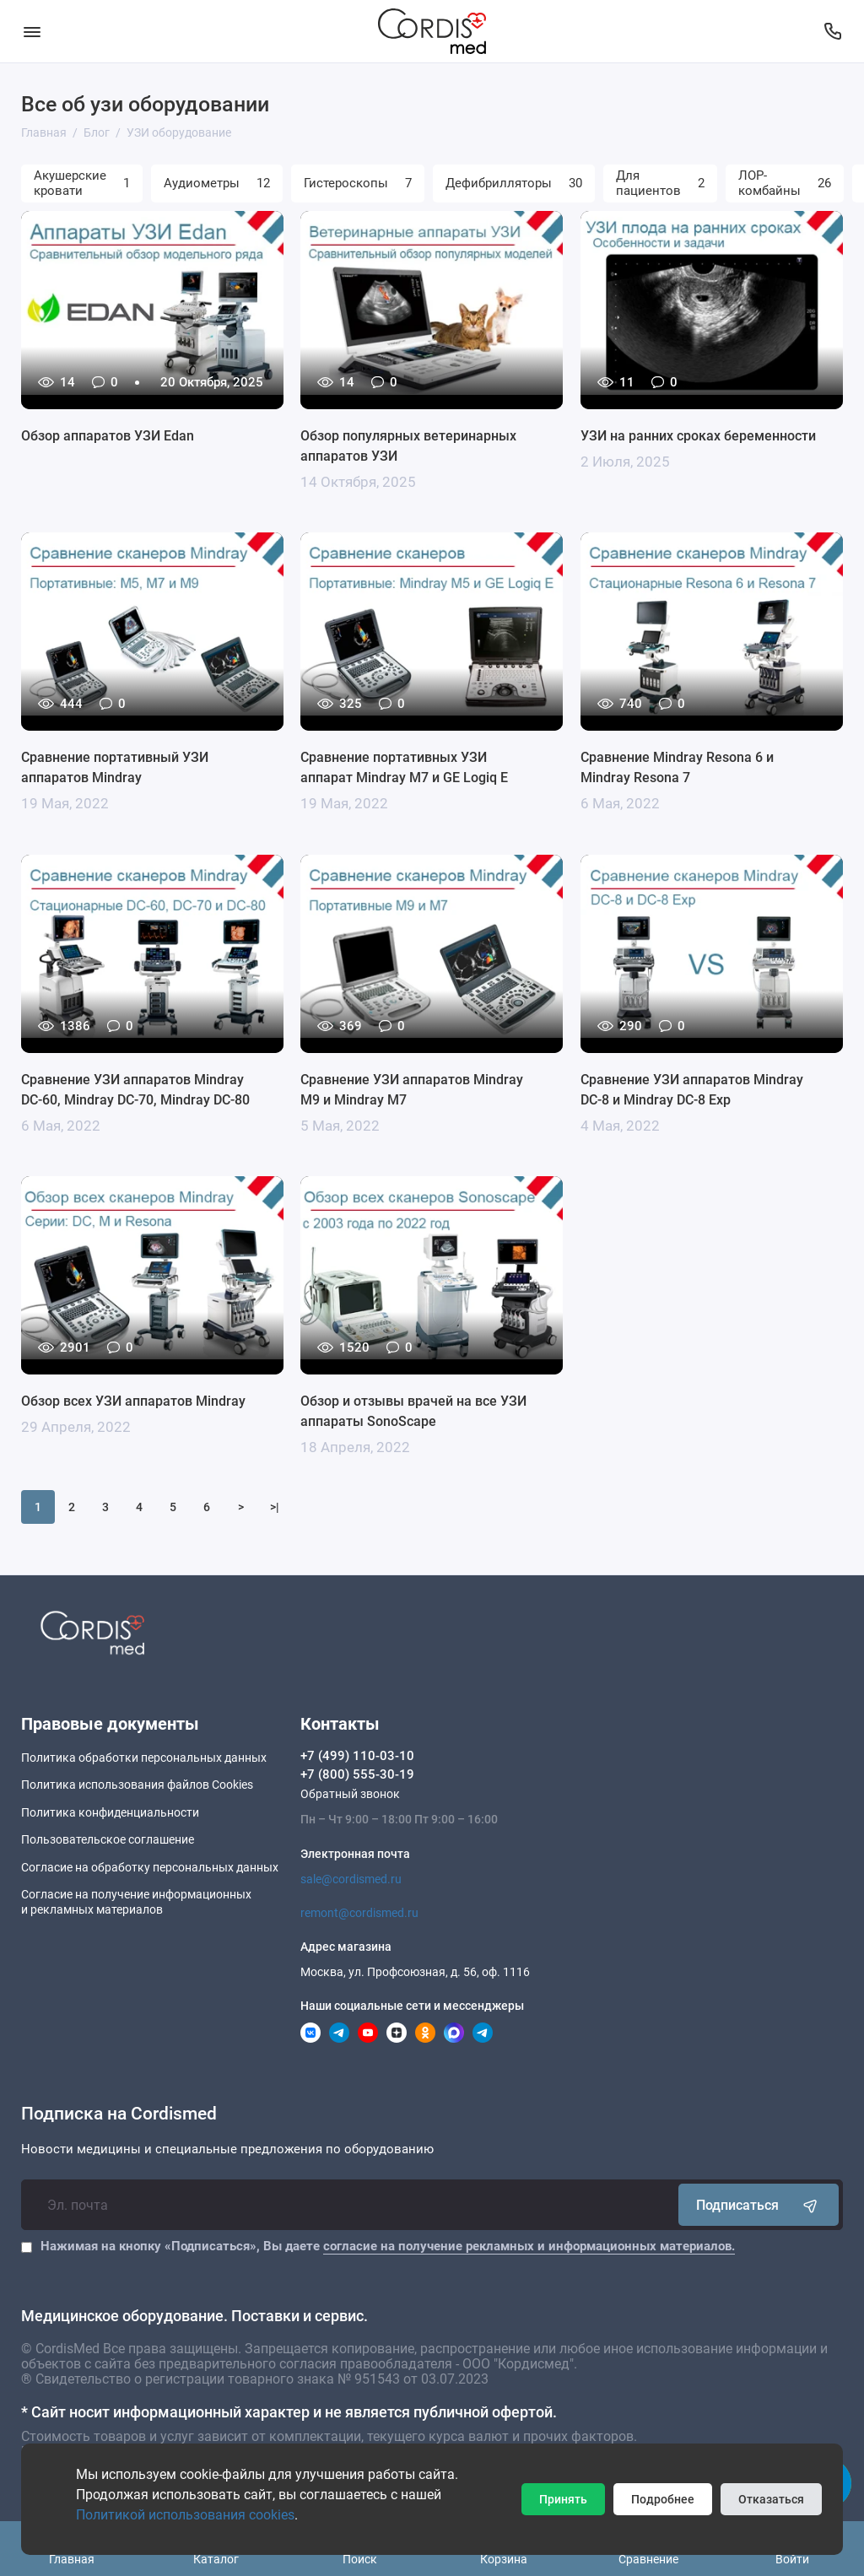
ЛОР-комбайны (784, 183)
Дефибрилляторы (514, 183)
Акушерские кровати (82, 183)
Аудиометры (217, 183)
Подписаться (758, 2204)
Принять (563, 2499)
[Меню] (31, 31)
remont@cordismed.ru (359, 1913)
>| (274, 1507)
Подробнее (662, 2499)
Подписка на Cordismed (119, 2114)
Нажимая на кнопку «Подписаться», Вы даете (387, 2246)
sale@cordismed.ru (351, 1879)
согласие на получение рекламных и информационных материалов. (529, 2246)
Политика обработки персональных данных (144, 1757)
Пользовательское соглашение (107, 1839)
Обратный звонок (350, 1794)
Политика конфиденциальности (110, 1812)
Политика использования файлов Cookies (137, 1784)
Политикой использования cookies (185, 2515)
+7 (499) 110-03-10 (357, 1755)
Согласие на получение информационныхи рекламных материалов (136, 1901)
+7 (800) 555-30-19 (357, 1774)
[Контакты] (832, 31)
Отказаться (771, 2499)
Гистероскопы (358, 183)
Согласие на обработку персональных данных (149, 1867)
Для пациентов (660, 183)
